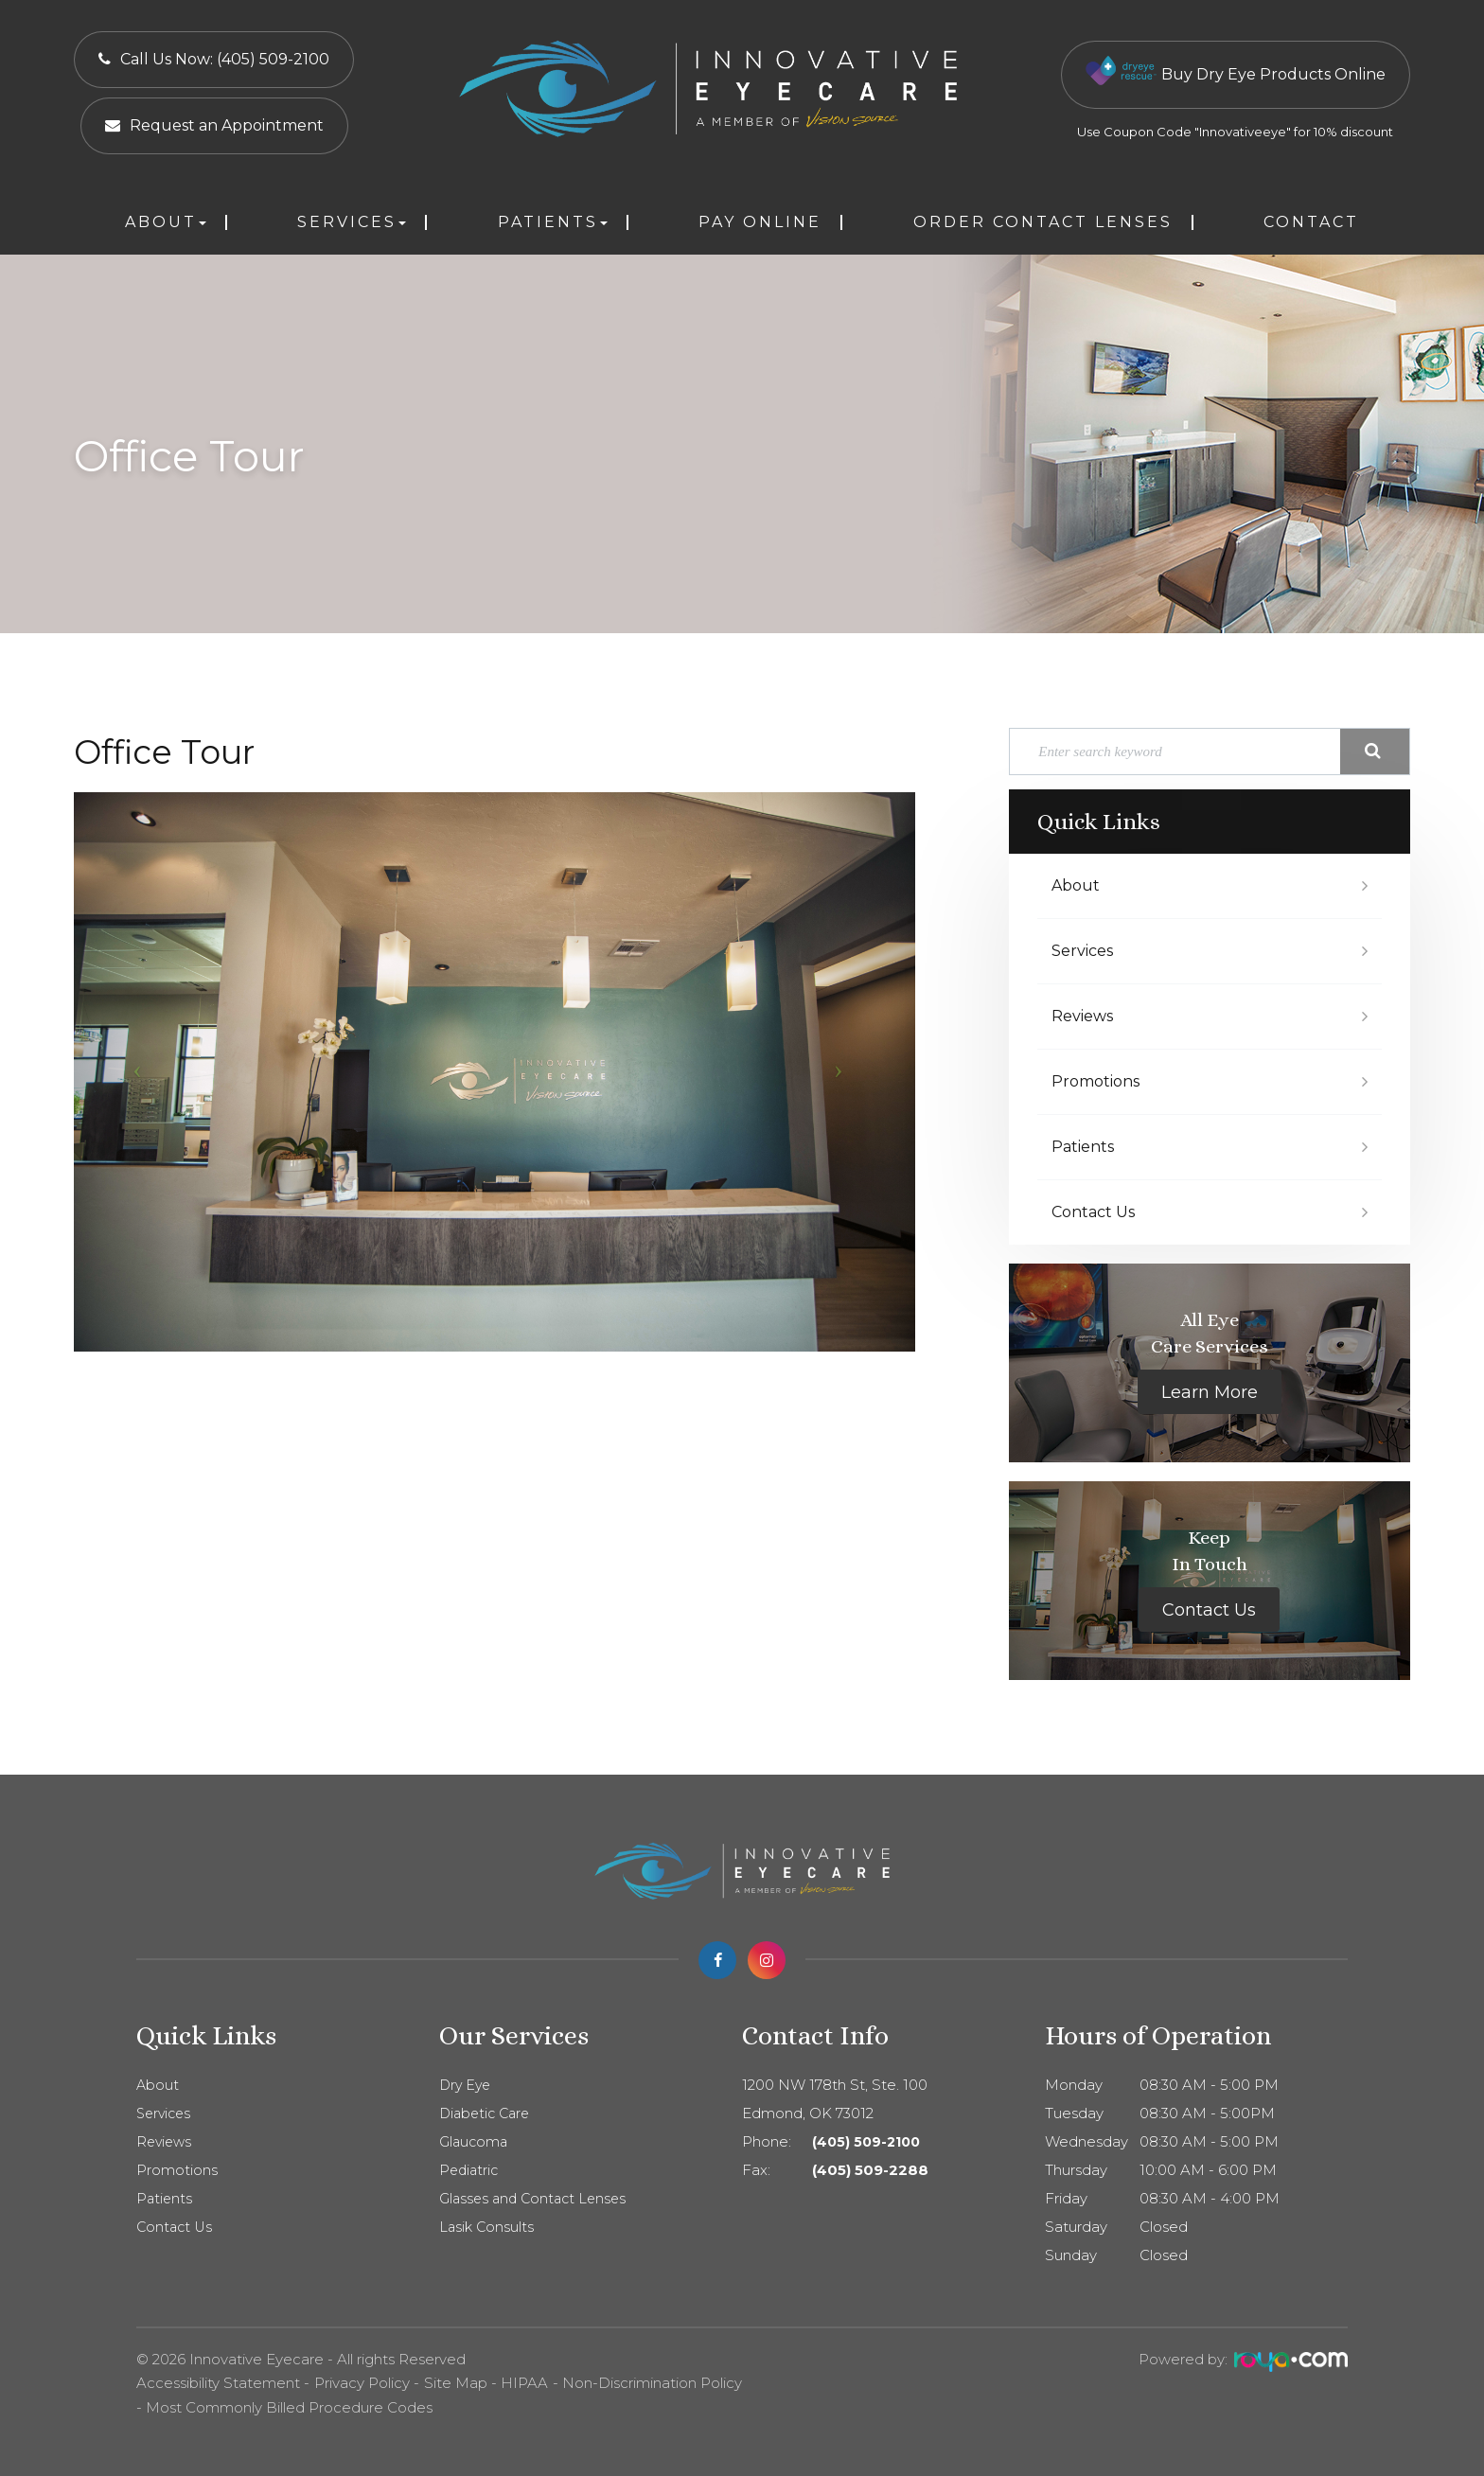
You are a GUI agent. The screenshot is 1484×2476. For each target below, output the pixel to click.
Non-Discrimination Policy (652, 2383)
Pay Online (760, 222)
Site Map (455, 2383)
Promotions (1095, 1081)
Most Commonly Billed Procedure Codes (289, 2407)
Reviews (1082, 1016)
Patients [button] (553, 222)
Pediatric (470, 2170)
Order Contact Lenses (1043, 222)
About (1075, 885)
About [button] (165, 222)
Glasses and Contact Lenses (536, 2198)
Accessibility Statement (218, 2383)
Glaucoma (474, 2141)
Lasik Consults (488, 2227)
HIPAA (524, 2383)
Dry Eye (466, 2085)
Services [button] (351, 222)
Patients (1082, 1147)
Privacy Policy (362, 2383)
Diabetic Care (487, 2113)
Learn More (1209, 1392)
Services (1082, 951)
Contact (1311, 222)
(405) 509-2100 (869, 2141)
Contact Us (1093, 1212)
